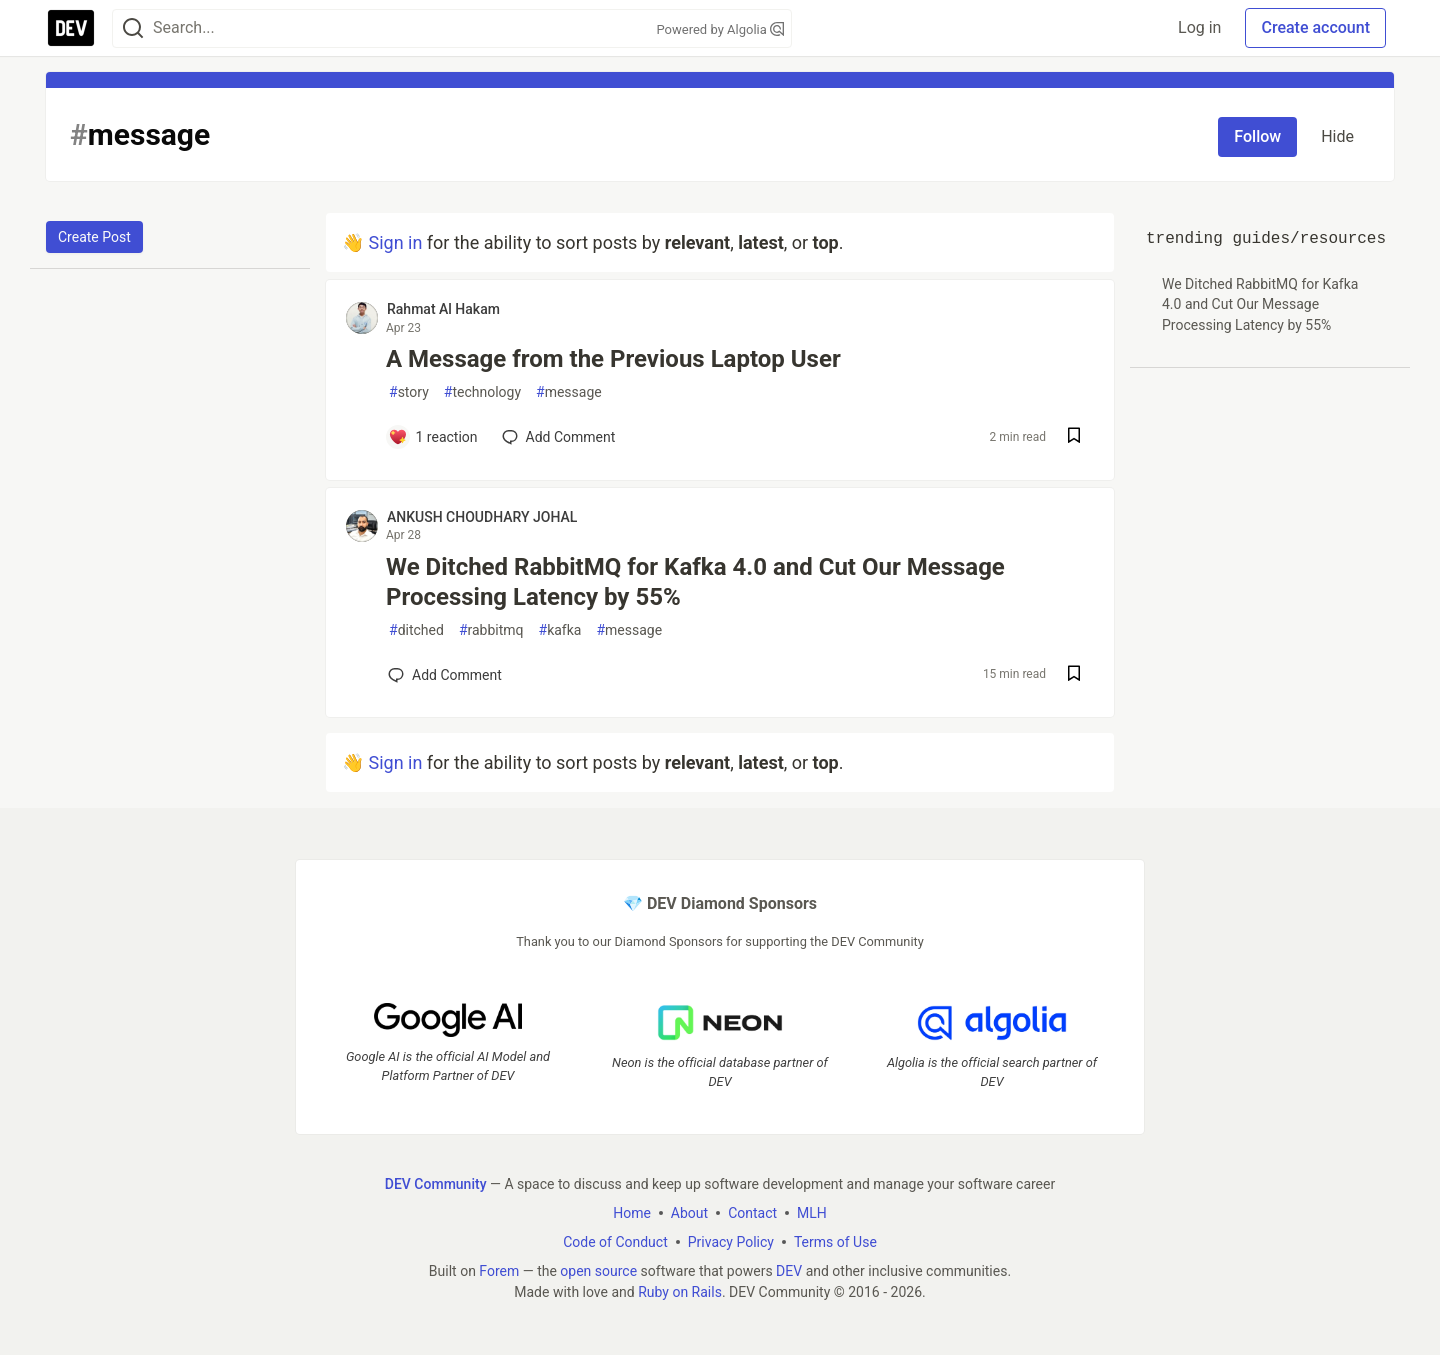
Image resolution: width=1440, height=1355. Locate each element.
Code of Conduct (615, 1242)
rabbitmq (491, 630)
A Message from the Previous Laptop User (613, 359)
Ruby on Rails (680, 1292)
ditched (416, 630)
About (689, 1213)
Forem (499, 1271)
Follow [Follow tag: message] (1257, 136)
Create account (1315, 27)
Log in (1199, 27)
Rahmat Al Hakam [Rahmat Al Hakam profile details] (443, 309)
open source (598, 1271)
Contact (752, 1213)
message (569, 392)
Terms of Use (835, 1242)
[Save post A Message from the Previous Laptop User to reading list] (1074, 437)
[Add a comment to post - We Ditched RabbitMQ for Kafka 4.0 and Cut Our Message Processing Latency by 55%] (445, 675)
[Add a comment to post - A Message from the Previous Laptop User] (433, 437)
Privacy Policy (731, 1242)
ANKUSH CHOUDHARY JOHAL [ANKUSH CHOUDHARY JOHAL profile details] (482, 517)
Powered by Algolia (720, 29)
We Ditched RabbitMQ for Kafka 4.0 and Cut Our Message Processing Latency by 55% (695, 582)
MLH (812, 1213)
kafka (560, 630)
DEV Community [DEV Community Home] (436, 1184)
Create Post (94, 237)
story (409, 392)
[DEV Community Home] (71, 28)
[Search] (133, 28)
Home (632, 1213)
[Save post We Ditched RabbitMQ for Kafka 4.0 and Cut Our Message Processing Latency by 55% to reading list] (1074, 675)
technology (482, 392)
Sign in (395, 242)
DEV (789, 1271)
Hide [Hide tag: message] (1337, 136)
